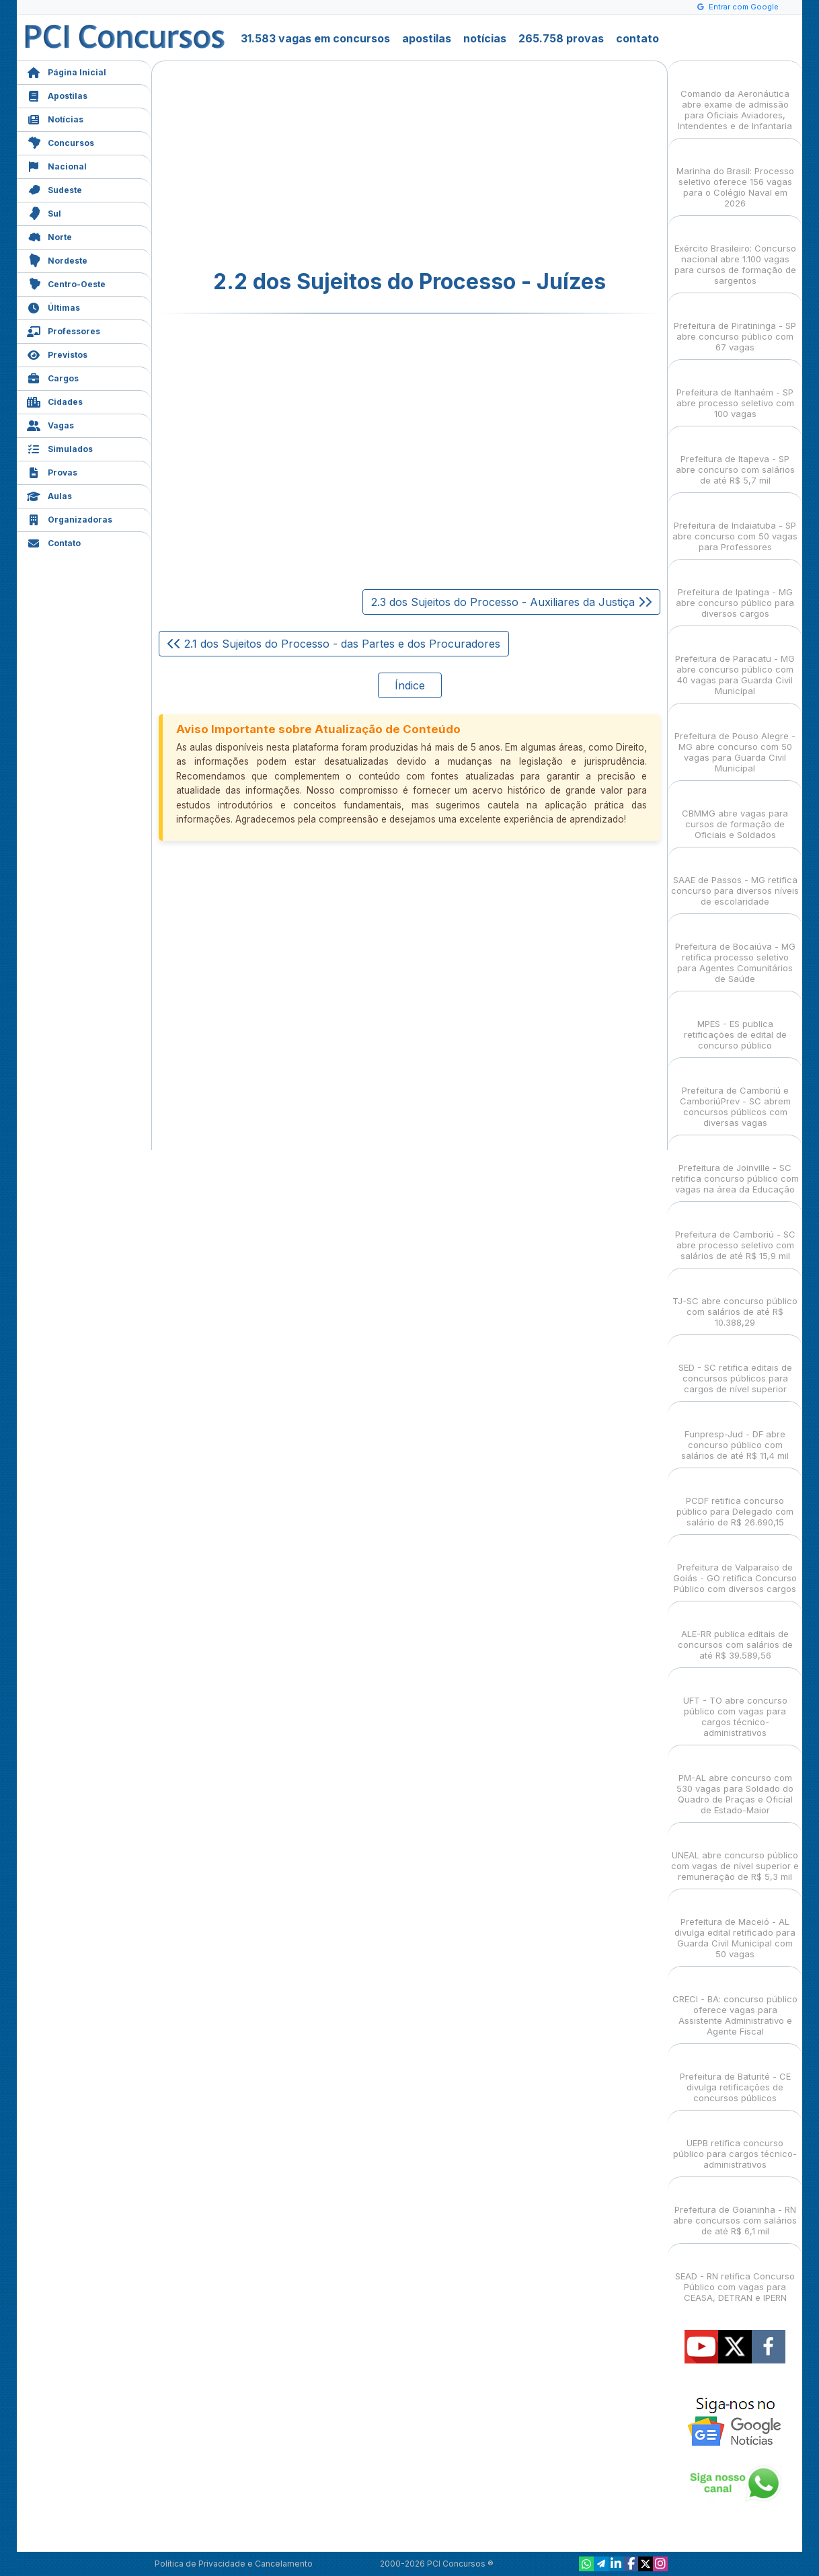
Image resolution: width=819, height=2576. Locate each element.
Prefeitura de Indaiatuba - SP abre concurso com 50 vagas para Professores (734, 524)
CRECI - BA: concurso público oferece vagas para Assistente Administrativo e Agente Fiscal (734, 2003)
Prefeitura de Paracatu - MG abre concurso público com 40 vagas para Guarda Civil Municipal (735, 663)
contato (637, 38)
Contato (54, 541)
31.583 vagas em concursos (315, 38)
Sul (44, 212)
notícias (484, 38)
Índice (410, 685)
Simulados (60, 447)
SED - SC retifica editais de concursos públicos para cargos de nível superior (735, 1366)
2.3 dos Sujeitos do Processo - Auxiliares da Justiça (511, 602)
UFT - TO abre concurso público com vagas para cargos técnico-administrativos (735, 1704)
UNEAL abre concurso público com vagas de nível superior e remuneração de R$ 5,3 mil (735, 1854)
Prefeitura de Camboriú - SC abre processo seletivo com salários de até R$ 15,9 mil (735, 1233)
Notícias (55, 118)
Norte (49, 235)
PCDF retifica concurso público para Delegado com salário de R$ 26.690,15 (734, 1499)
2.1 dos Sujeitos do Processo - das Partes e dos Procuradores (333, 643)
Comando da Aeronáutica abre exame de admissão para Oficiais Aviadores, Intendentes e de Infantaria (735, 98)
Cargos (53, 377)
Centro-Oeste (66, 282)
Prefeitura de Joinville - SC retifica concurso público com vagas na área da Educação (735, 1167)
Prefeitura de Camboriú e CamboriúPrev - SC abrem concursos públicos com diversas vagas (735, 1094)
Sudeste (54, 188)
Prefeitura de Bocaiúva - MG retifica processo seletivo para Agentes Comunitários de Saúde (735, 950)
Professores (63, 330)
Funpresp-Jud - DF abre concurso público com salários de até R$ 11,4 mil (735, 1433)
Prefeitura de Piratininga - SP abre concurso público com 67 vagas (735, 324)
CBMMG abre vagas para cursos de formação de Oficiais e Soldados (735, 812)
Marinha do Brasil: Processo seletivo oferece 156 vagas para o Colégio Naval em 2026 (735, 175)
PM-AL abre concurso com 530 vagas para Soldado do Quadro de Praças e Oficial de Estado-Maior (734, 1782)
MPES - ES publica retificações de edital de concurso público (735, 1023)
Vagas (50, 424)
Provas (52, 471)
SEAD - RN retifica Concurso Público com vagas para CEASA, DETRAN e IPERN (735, 2275)
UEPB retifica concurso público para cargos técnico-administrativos (735, 2142)
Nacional (57, 165)
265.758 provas (561, 38)
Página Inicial (66, 71)
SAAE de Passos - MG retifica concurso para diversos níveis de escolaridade (735, 879)
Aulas (49, 494)
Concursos (60, 141)
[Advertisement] (300, 165)
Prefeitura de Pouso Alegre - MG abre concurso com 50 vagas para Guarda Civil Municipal (734, 740)
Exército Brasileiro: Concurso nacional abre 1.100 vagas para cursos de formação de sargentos (735, 252)
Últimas (53, 306)
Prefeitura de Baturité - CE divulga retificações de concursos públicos (735, 2075)
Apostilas (57, 94)
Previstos (57, 353)
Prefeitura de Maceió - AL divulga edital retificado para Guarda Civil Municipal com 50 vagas (734, 1926)
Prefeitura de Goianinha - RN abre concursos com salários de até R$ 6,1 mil (735, 2208)
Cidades (55, 400)
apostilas (426, 38)
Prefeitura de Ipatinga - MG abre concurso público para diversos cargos (735, 591)
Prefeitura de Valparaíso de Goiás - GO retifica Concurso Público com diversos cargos (735, 1566)
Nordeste (57, 259)
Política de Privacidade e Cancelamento (234, 2564)
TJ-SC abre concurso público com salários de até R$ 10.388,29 (734, 1300)
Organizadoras (69, 518)
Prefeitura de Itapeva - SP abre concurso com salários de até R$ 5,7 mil (735, 458)
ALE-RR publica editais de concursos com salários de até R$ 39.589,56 (735, 1633)
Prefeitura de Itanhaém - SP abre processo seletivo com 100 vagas (735, 391)
